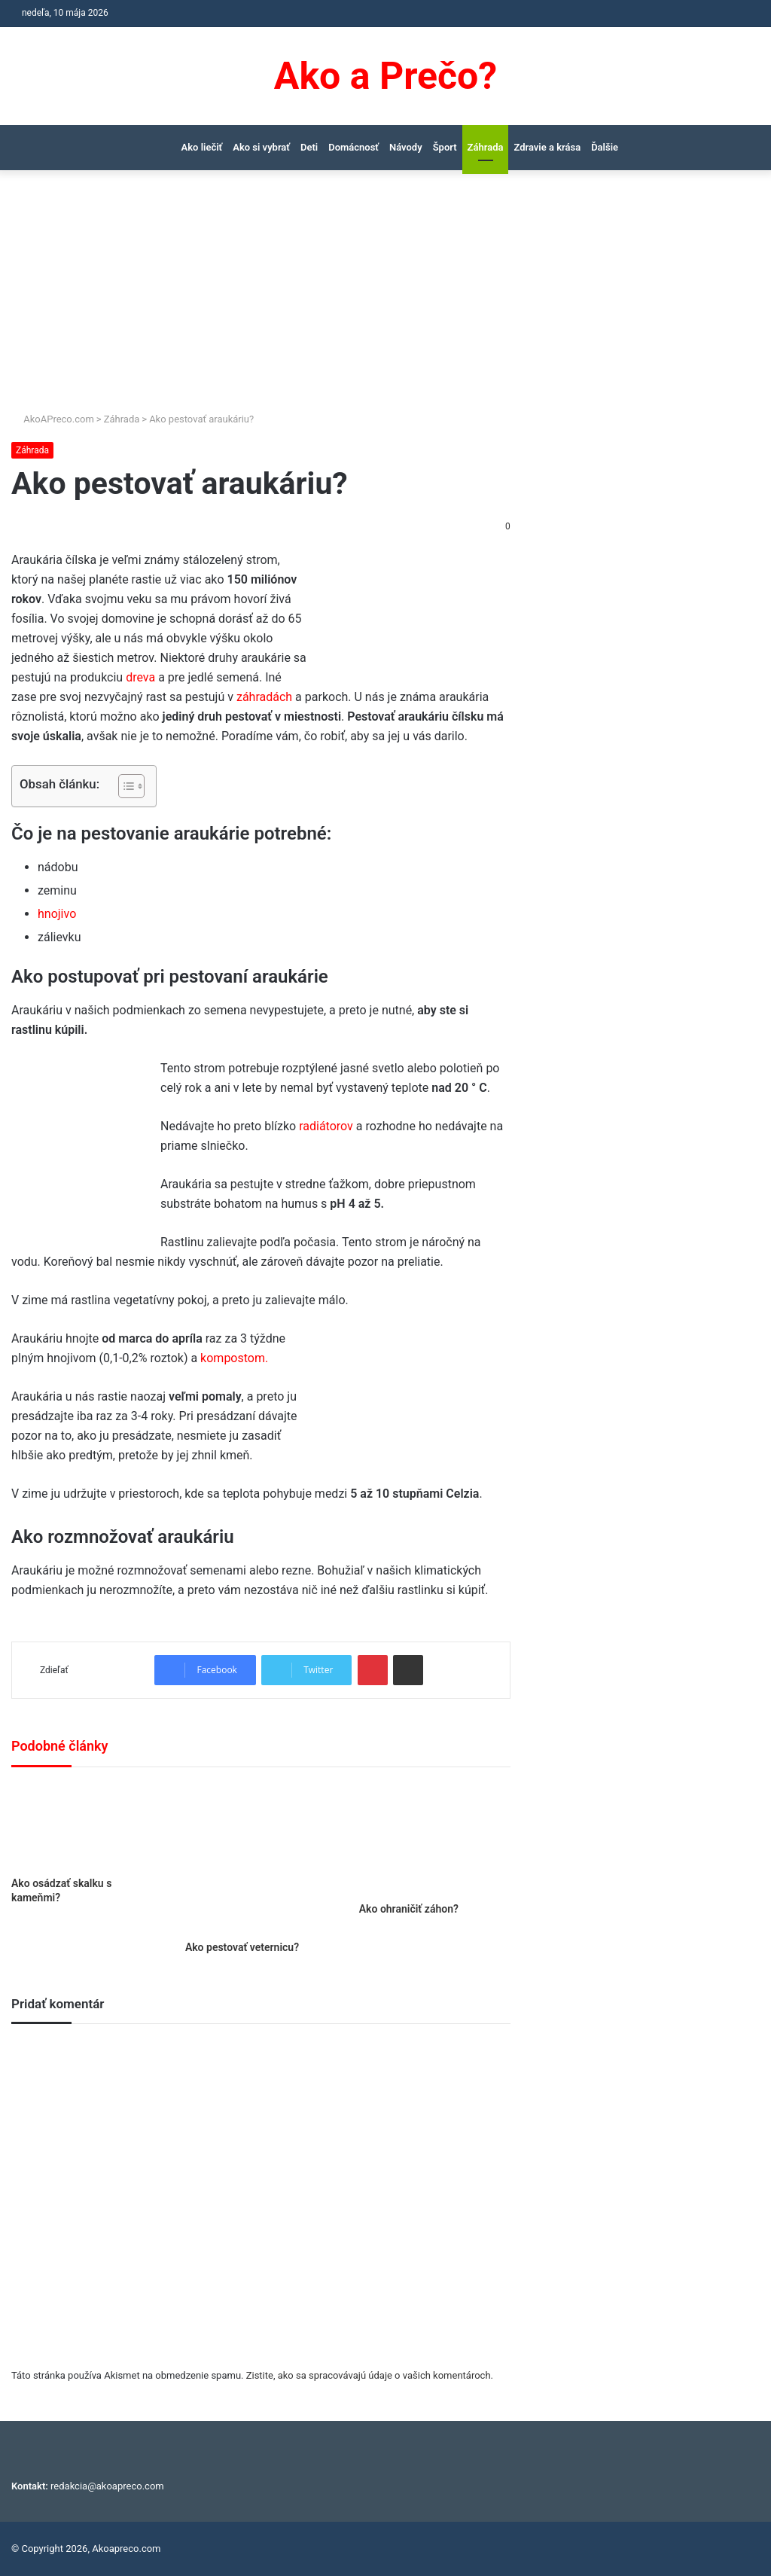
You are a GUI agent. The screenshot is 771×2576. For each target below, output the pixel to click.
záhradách (264, 697)
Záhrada (486, 147)
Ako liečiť (202, 147)
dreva (140, 677)
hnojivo (57, 914)
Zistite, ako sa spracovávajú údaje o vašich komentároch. (369, 2375)
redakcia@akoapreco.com (107, 2486)
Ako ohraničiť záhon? (409, 1909)
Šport (445, 147)
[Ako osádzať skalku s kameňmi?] (87, 1826)
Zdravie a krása (547, 147)
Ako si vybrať (261, 147)
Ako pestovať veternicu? (242, 1947)
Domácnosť (353, 147)
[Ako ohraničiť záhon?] (434, 1838)
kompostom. (234, 1358)
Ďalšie (604, 147)
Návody (405, 147)
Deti (309, 147)
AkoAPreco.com (52, 419)
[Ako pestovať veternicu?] (261, 1857)
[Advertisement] (385, 298)
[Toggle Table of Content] (124, 786)
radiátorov (326, 1126)
